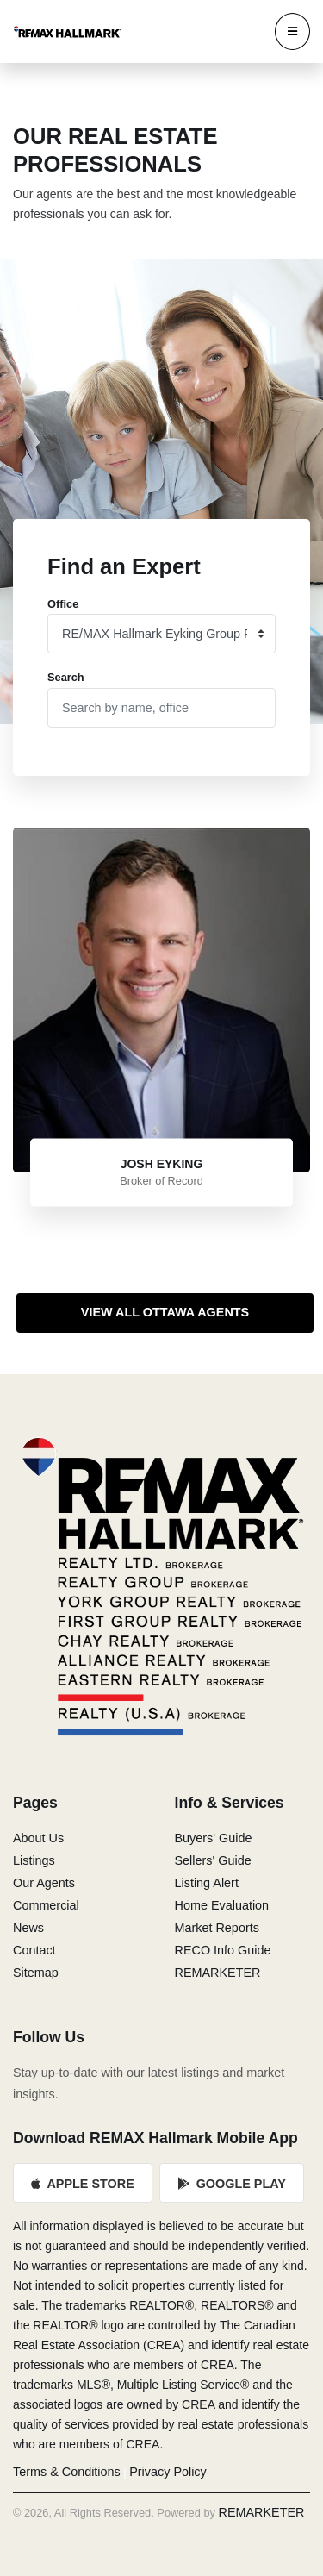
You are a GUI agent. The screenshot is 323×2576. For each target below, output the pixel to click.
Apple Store (82, 2184)
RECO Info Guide (223, 1950)
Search (65, 677)
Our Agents (44, 1883)
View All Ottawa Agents (165, 1312)
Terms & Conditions (67, 2472)
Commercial (46, 1905)
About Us (38, 1838)
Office (62, 603)
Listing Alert (207, 1883)
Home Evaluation (222, 1905)
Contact (34, 1950)
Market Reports (217, 1928)
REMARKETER (218, 1972)
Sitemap (36, 1972)
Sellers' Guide (213, 1860)
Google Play (231, 2184)
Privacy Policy (168, 2472)
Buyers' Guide (213, 1838)
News (28, 1928)
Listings (34, 1860)
